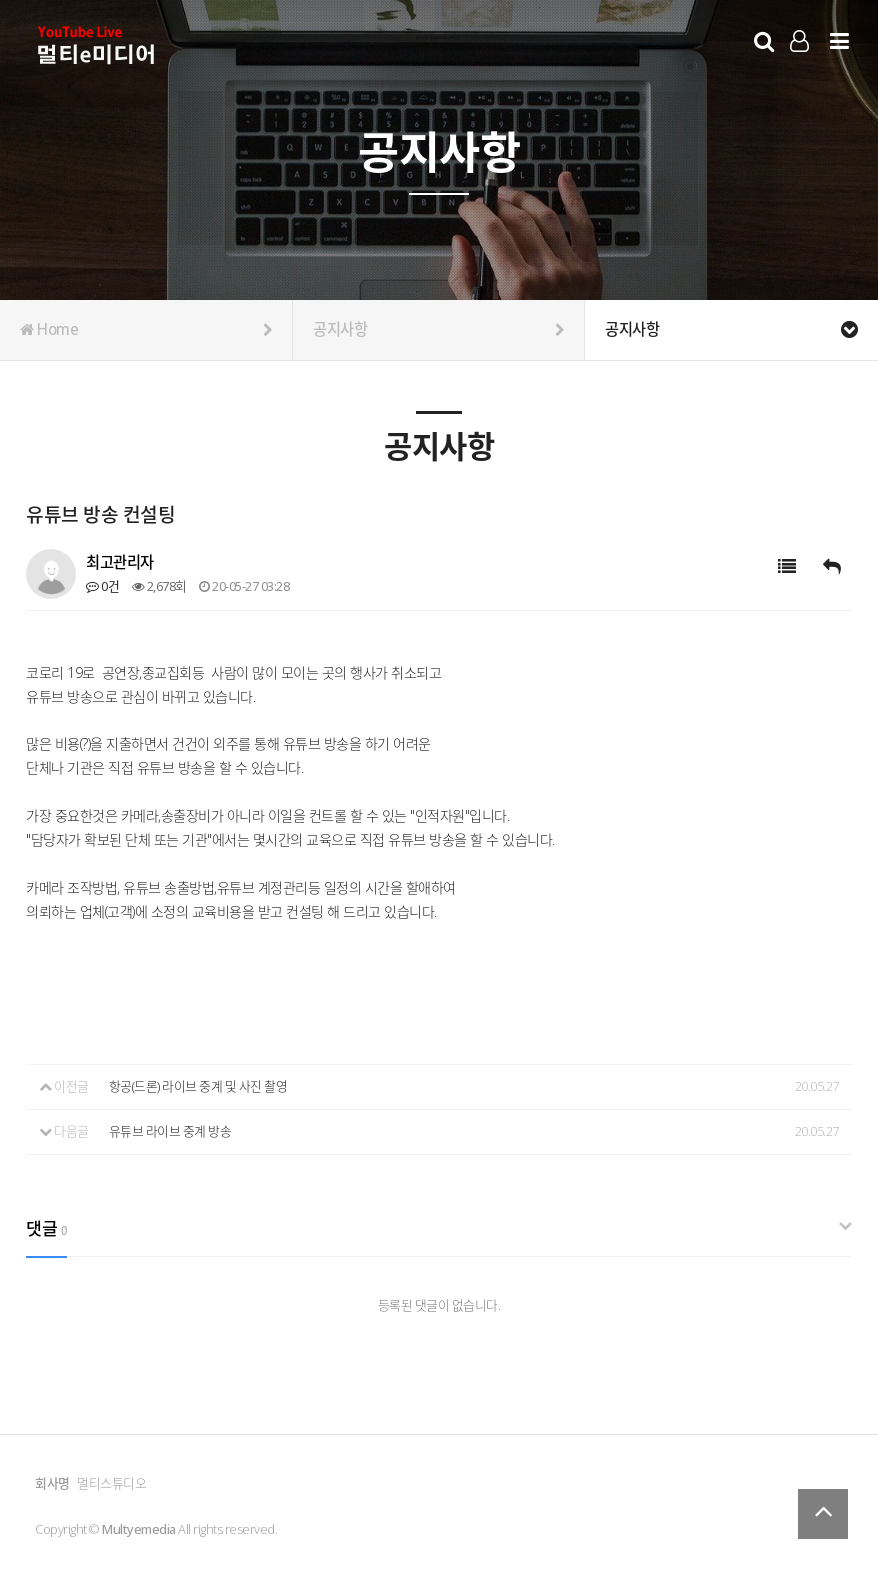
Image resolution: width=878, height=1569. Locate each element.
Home (146, 330)
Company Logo (97, 46)
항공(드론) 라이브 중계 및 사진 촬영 (198, 1086)
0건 (102, 586)
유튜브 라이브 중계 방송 (170, 1131)
